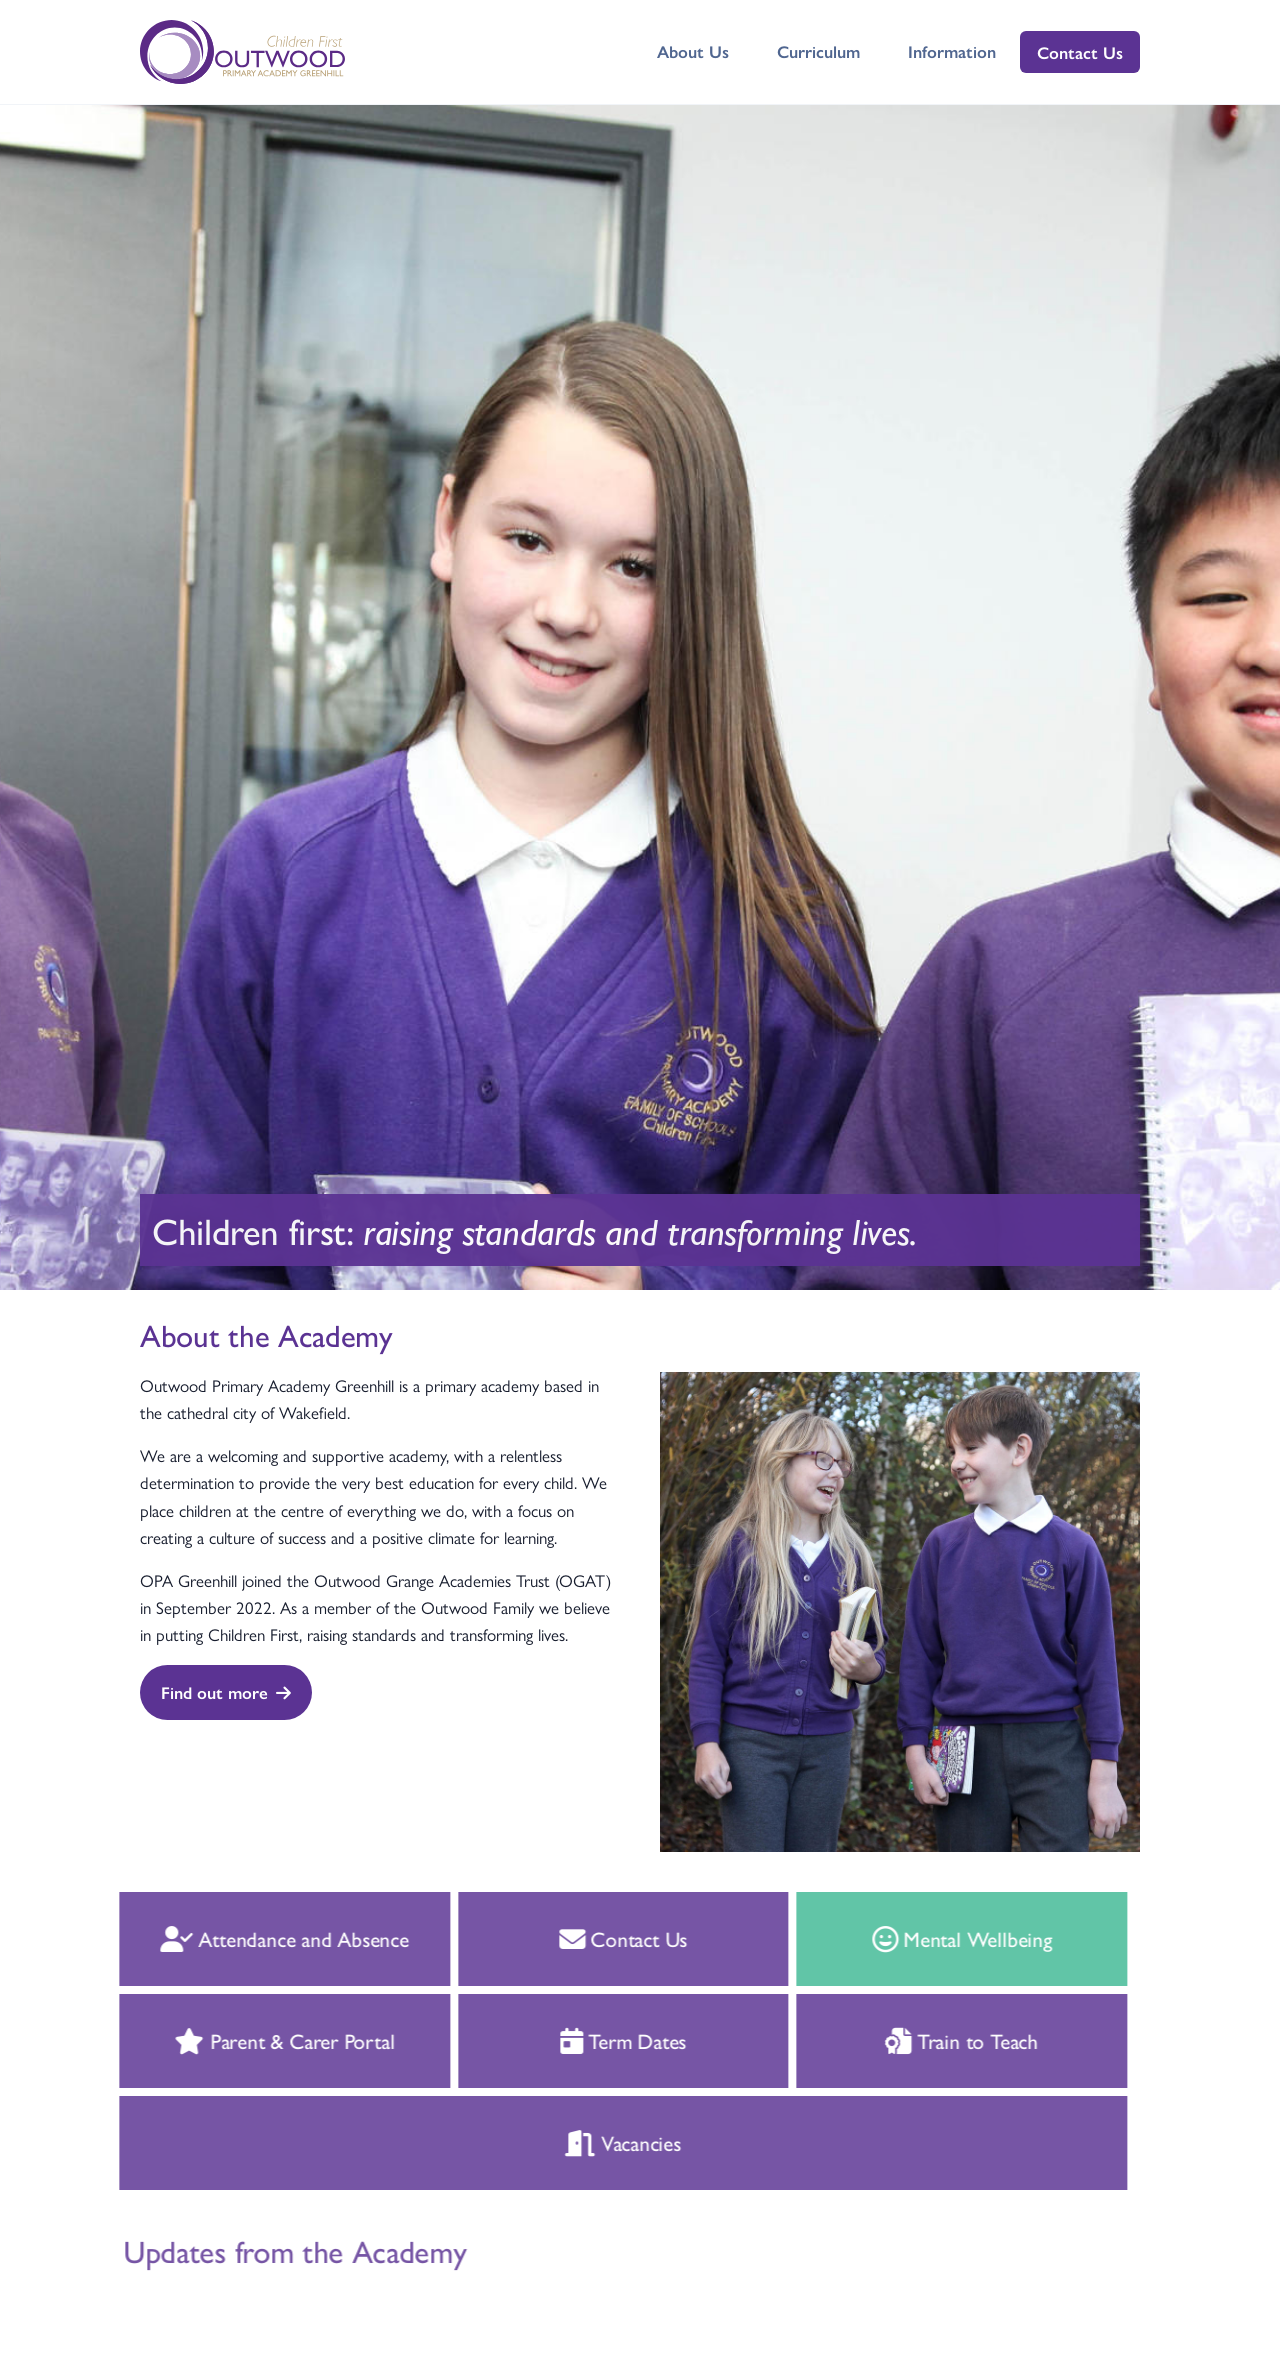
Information (952, 51)
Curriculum (818, 51)
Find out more (226, 1692)
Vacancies (605, 2142)
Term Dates (605, 2040)
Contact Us (1080, 52)
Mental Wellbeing (943, 1938)
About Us (693, 51)
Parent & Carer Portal (266, 2040)
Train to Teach (943, 2040)
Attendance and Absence (266, 1938)
